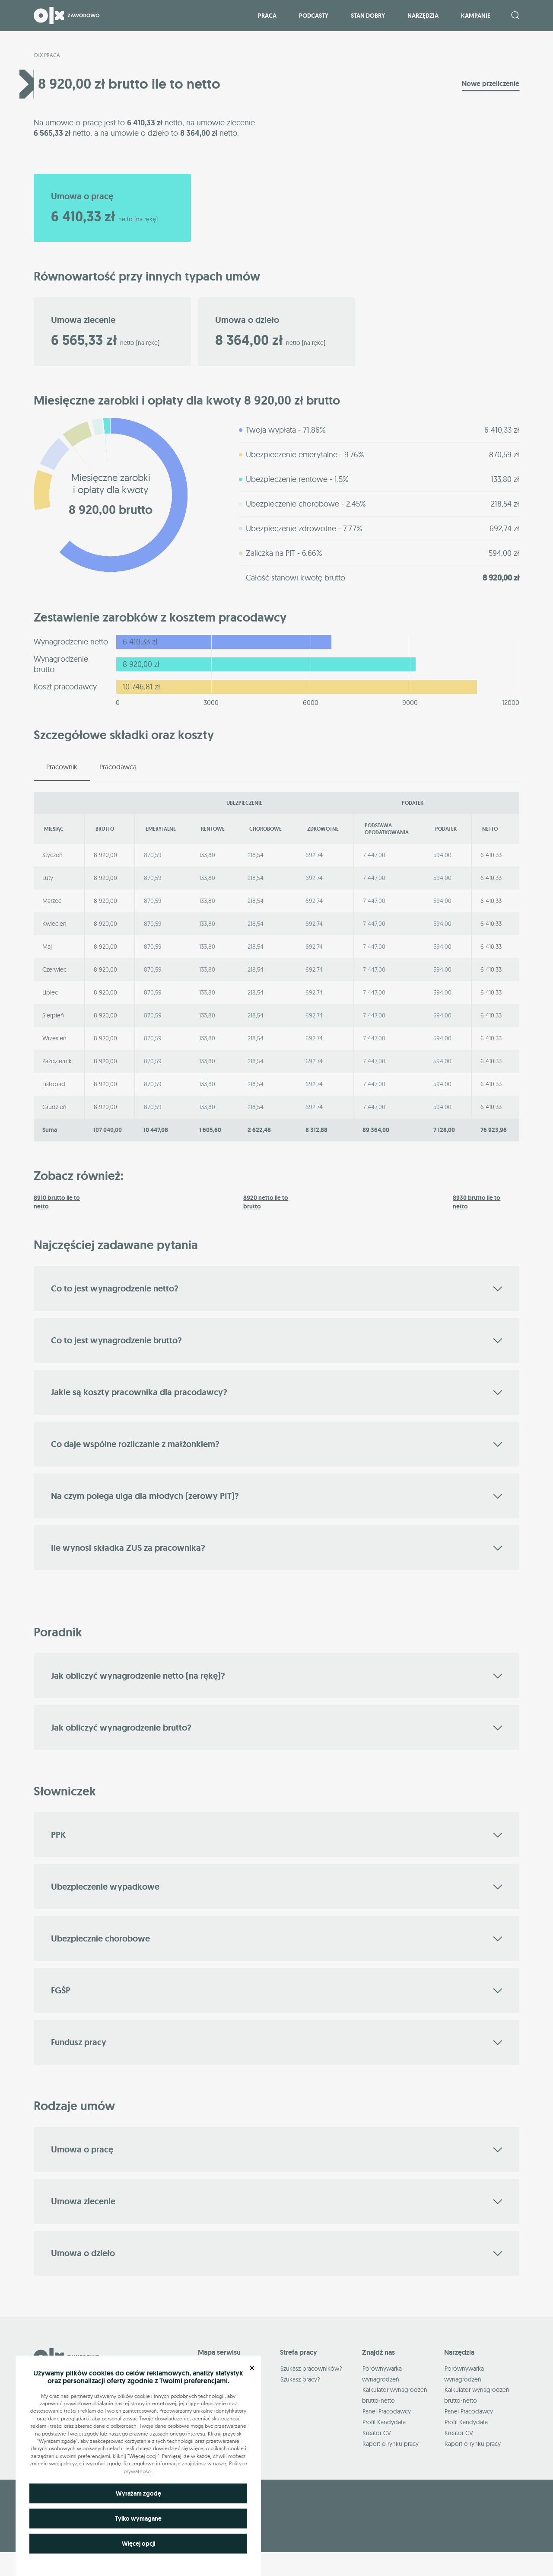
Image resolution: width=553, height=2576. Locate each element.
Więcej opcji (138, 2543)
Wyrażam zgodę (138, 2493)
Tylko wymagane (138, 2518)
